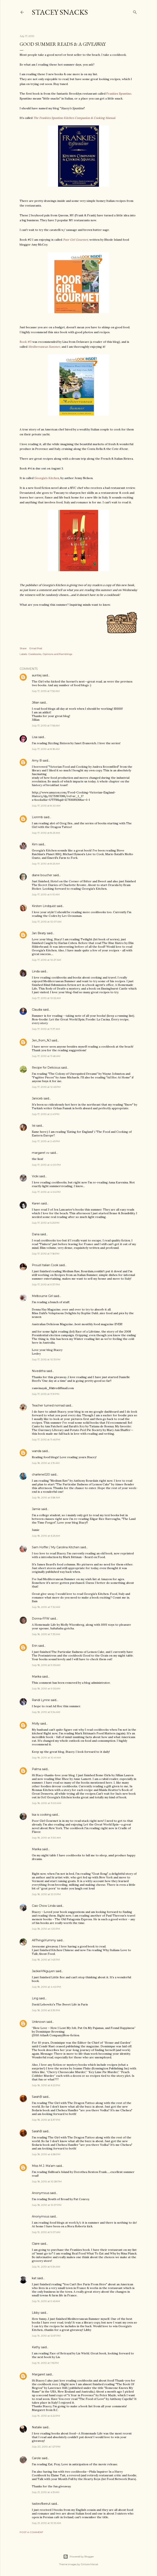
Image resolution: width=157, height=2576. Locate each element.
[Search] (134, 11)
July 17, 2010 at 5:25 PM (45, 1222)
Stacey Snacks (60, 12)
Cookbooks (34, 654)
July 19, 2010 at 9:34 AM (46, 2266)
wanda (36, 1451)
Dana (35, 1234)
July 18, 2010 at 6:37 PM (46, 2119)
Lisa (34, 737)
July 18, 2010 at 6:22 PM (46, 2085)
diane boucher (42, 875)
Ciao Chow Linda (44, 1906)
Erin (34, 1646)
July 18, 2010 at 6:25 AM (46, 1535)
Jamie (36, 1509)
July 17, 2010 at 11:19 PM (45, 1393)
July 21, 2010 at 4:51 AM (45, 2492)
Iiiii (33, 1125)
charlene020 (41, 1474)
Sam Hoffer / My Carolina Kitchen (56, 1547)
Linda (36, 971)
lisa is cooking (41, 1814)
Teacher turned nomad (48, 1405)
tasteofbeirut (41, 2504)
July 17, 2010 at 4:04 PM (46, 1191)
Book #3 (25, 342)
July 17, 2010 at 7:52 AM (45, 691)
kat (34, 2278)
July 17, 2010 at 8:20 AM (46, 805)
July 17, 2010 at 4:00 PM (46, 1164)
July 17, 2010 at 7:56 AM (45, 725)
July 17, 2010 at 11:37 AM (46, 1028)
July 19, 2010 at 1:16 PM (45, 2362)
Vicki (35, 1176)
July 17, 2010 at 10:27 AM (46, 959)
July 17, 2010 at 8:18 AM (45, 749)
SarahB (37, 2097)
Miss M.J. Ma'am (43, 2166)
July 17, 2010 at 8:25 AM (46, 863)
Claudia (37, 1009)
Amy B (37, 760)
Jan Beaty (39, 933)
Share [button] (23, 648)
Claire (36, 2243)
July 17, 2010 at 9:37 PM (46, 1284)
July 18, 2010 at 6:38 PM (46, 2154)
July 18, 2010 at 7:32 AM (46, 1607)
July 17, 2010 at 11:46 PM (46, 1439)
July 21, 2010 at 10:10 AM (46, 2523)
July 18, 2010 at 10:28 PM (47, 2181)
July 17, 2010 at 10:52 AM (46, 998)
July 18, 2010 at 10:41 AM (46, 1757)
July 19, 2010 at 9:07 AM (46, 2232)
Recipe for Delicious (46, 1067)
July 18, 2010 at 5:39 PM (46, 2010)
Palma (36, 1769)
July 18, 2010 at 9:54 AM (46, 1712)
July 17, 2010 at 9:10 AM (45, 894)
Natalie (37, 2427)
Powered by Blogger (78, 2556)
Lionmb (37, 817)
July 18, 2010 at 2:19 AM (45, 1462)
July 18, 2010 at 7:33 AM (46, 1634)
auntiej (36, 675)
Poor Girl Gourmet (75, 239)
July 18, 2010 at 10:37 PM (46, 2204)
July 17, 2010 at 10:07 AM (46, 921)
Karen (36, 1203)
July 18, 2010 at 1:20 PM (46, 1928)
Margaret (38, 2374)
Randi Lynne (41, 1700)
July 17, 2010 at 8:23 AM (46, 832)
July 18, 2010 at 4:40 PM (46, 1986)
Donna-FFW (40, 1618)
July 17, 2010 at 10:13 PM (46, 1359)
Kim (35, 844)
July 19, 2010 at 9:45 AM (46, 2301)
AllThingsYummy (44, 1940)
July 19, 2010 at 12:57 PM (46, 2335)
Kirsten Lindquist (44, 906)
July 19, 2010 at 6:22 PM (46, 2415)
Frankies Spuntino (118, 93)
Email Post (35, 648)
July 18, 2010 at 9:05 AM (46, 1665)
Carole (36, 2458)
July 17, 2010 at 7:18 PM (45, 1253)
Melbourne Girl (42, 1296)
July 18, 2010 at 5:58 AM (46, 1497)
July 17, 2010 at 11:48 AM (46, 1056)
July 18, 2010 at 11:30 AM (46, 1837)
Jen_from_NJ (41, 1040)
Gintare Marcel (89, 2564)
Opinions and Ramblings (57, 654)
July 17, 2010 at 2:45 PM (46, 1141)
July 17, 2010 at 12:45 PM (46, 1086)
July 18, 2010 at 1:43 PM (46, 1959)
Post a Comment (31, 2532)
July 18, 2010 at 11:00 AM (46, 1803)
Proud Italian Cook (45, 1265)
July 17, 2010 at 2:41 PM (45, 1114)
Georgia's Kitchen (46, 478)
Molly (35, 1723)
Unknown (39, 2022)
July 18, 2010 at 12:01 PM (46, 1894)
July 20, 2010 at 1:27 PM (46, 2446)
